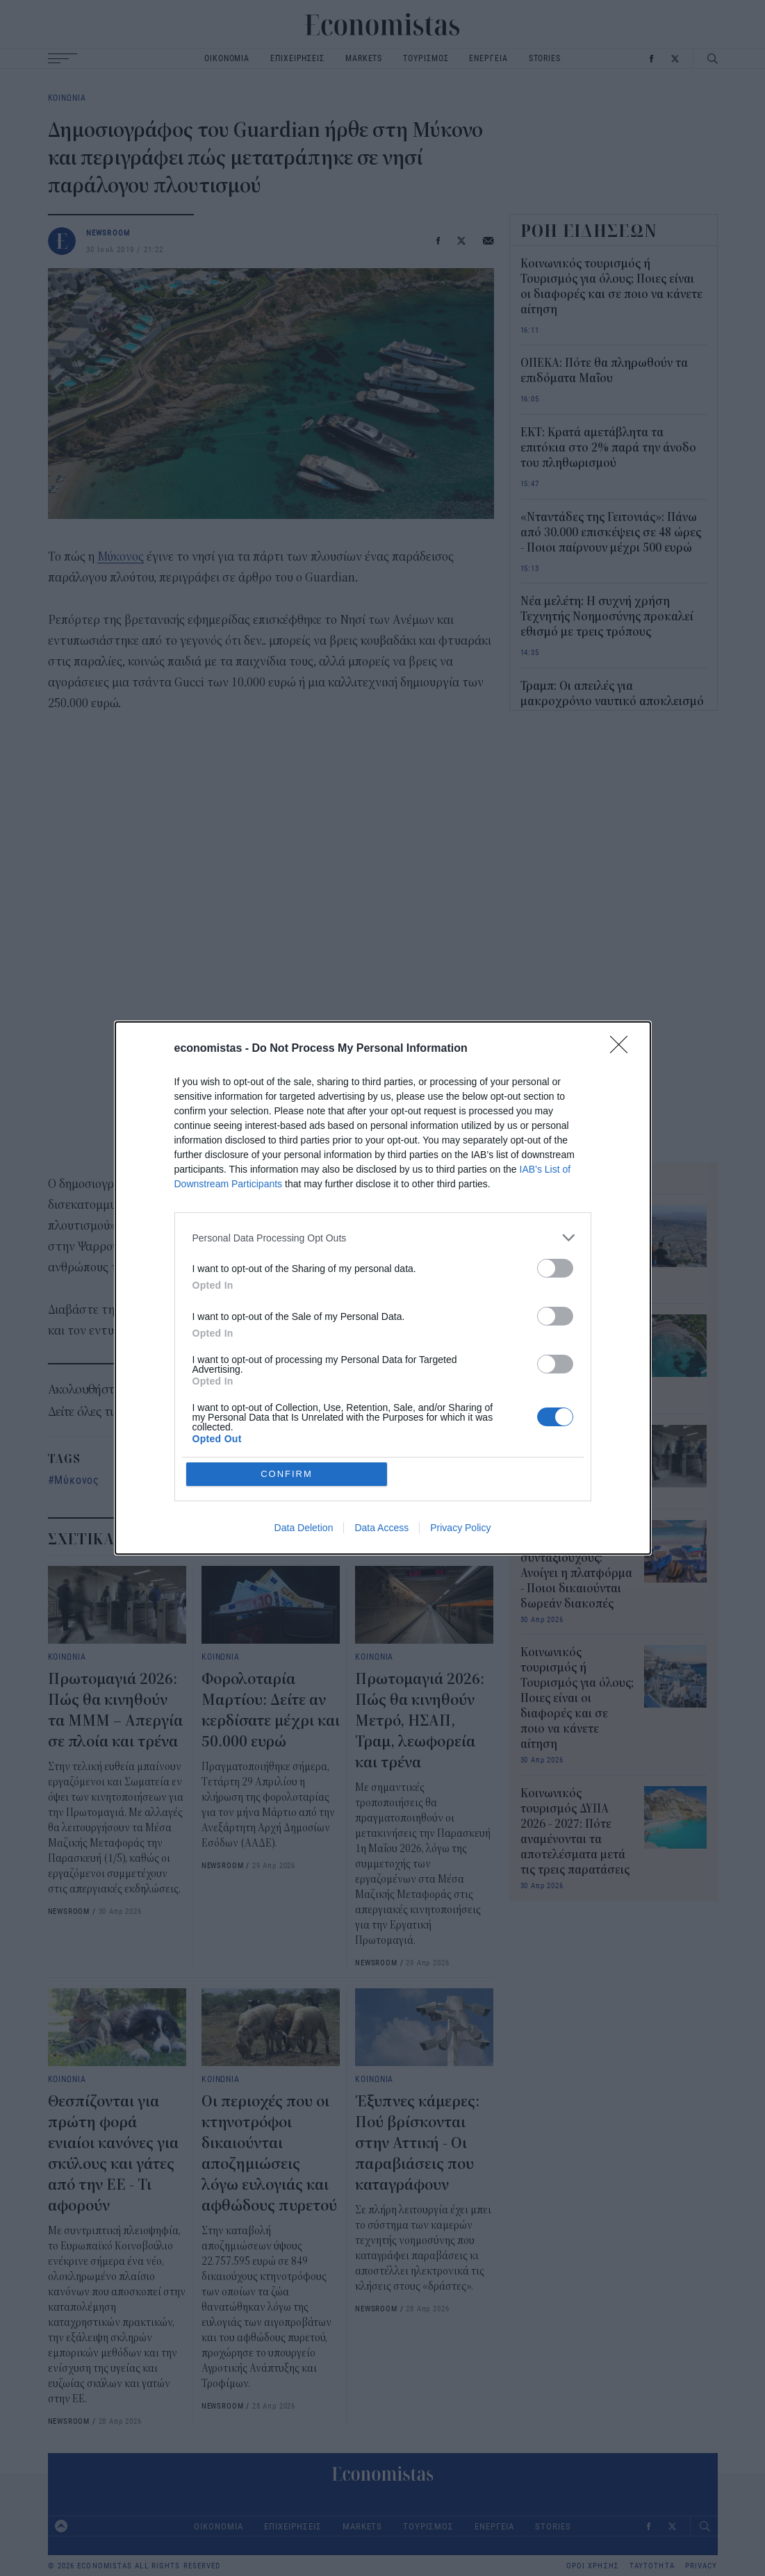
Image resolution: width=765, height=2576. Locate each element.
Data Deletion (304, 1427)
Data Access (381, 1427)
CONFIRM (287, 1373)
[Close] (623, 1150)
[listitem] (382, 1338)
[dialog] (382, 1288)
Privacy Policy (460, 1427)
